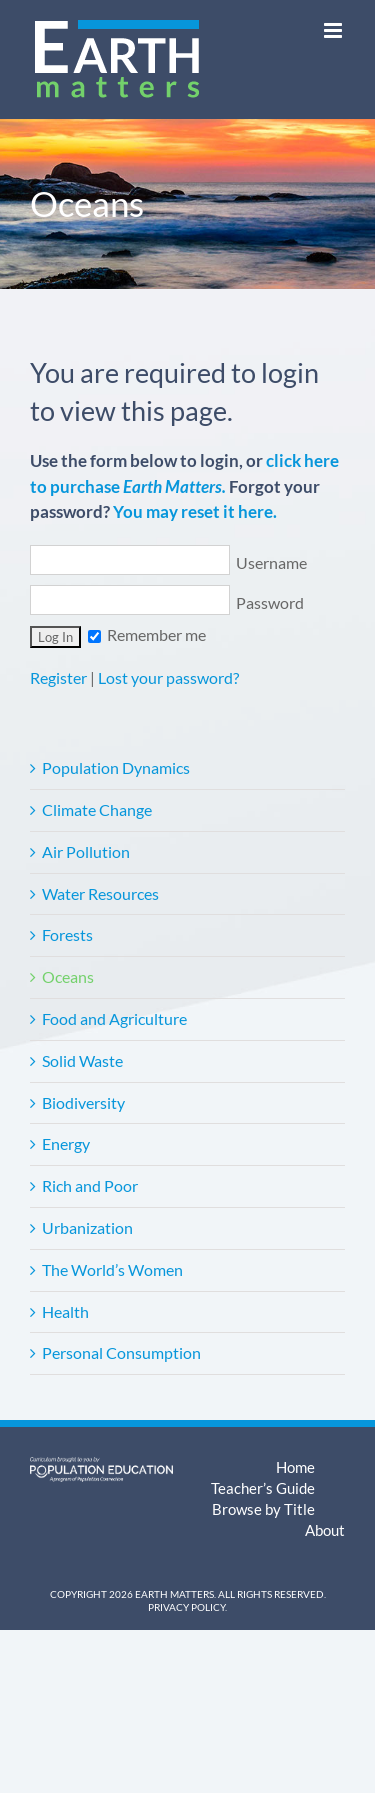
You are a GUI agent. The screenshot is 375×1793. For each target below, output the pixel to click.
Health (65, 1311)
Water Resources (100, 893)
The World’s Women (112, 1269)
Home (295, 1467)
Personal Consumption (121, 1352)
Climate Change (97, 809)
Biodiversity (83, 1102)
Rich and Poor (90, 1185)
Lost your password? (168, 677)
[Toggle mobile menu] (334, 30)
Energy (66, 1143)
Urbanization (87, 1227)
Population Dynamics (116, 767)
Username (168, 562)
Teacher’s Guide (263, 1488)
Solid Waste (82, 1060)
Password (167, 602)
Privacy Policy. (187, 1607)
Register (58, 677)
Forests (67, 934)
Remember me (147, 634)
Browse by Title (263, 1509)
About (325, 1530)
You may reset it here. (195, 511)
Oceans (68, 976)
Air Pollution (86, 851)
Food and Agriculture (114, 1018)
